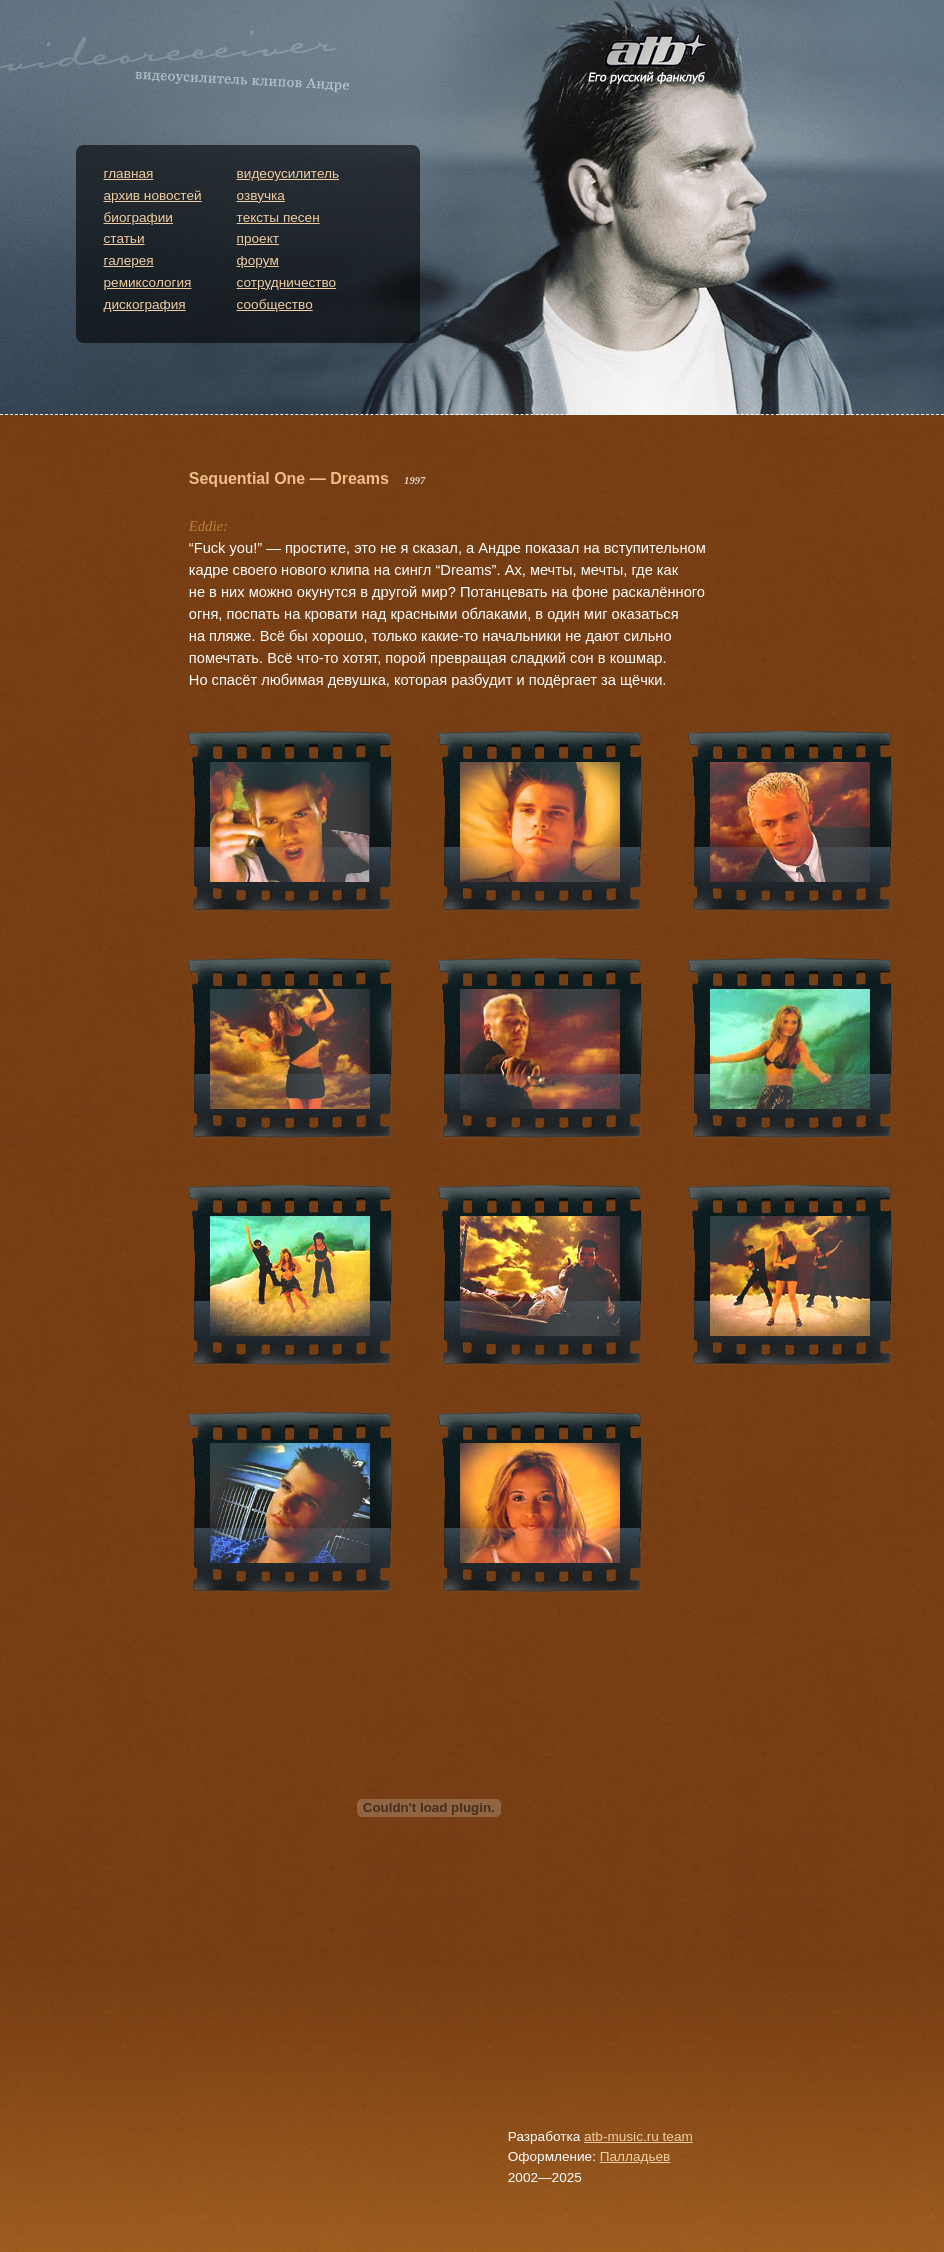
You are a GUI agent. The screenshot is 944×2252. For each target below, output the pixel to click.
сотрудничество (287, 282)
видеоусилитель (288, 173)
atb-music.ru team (638, 2136)
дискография (145, 304)
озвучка (261, 195)
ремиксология (148, 282)
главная (129, 173)
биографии (138, 217)
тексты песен (278, 217)
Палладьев (635, 2156)
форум (258, 260)
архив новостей (153, 195)
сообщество (275, 304)
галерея (129, 260)
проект (258, 238)
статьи (124, 238)
